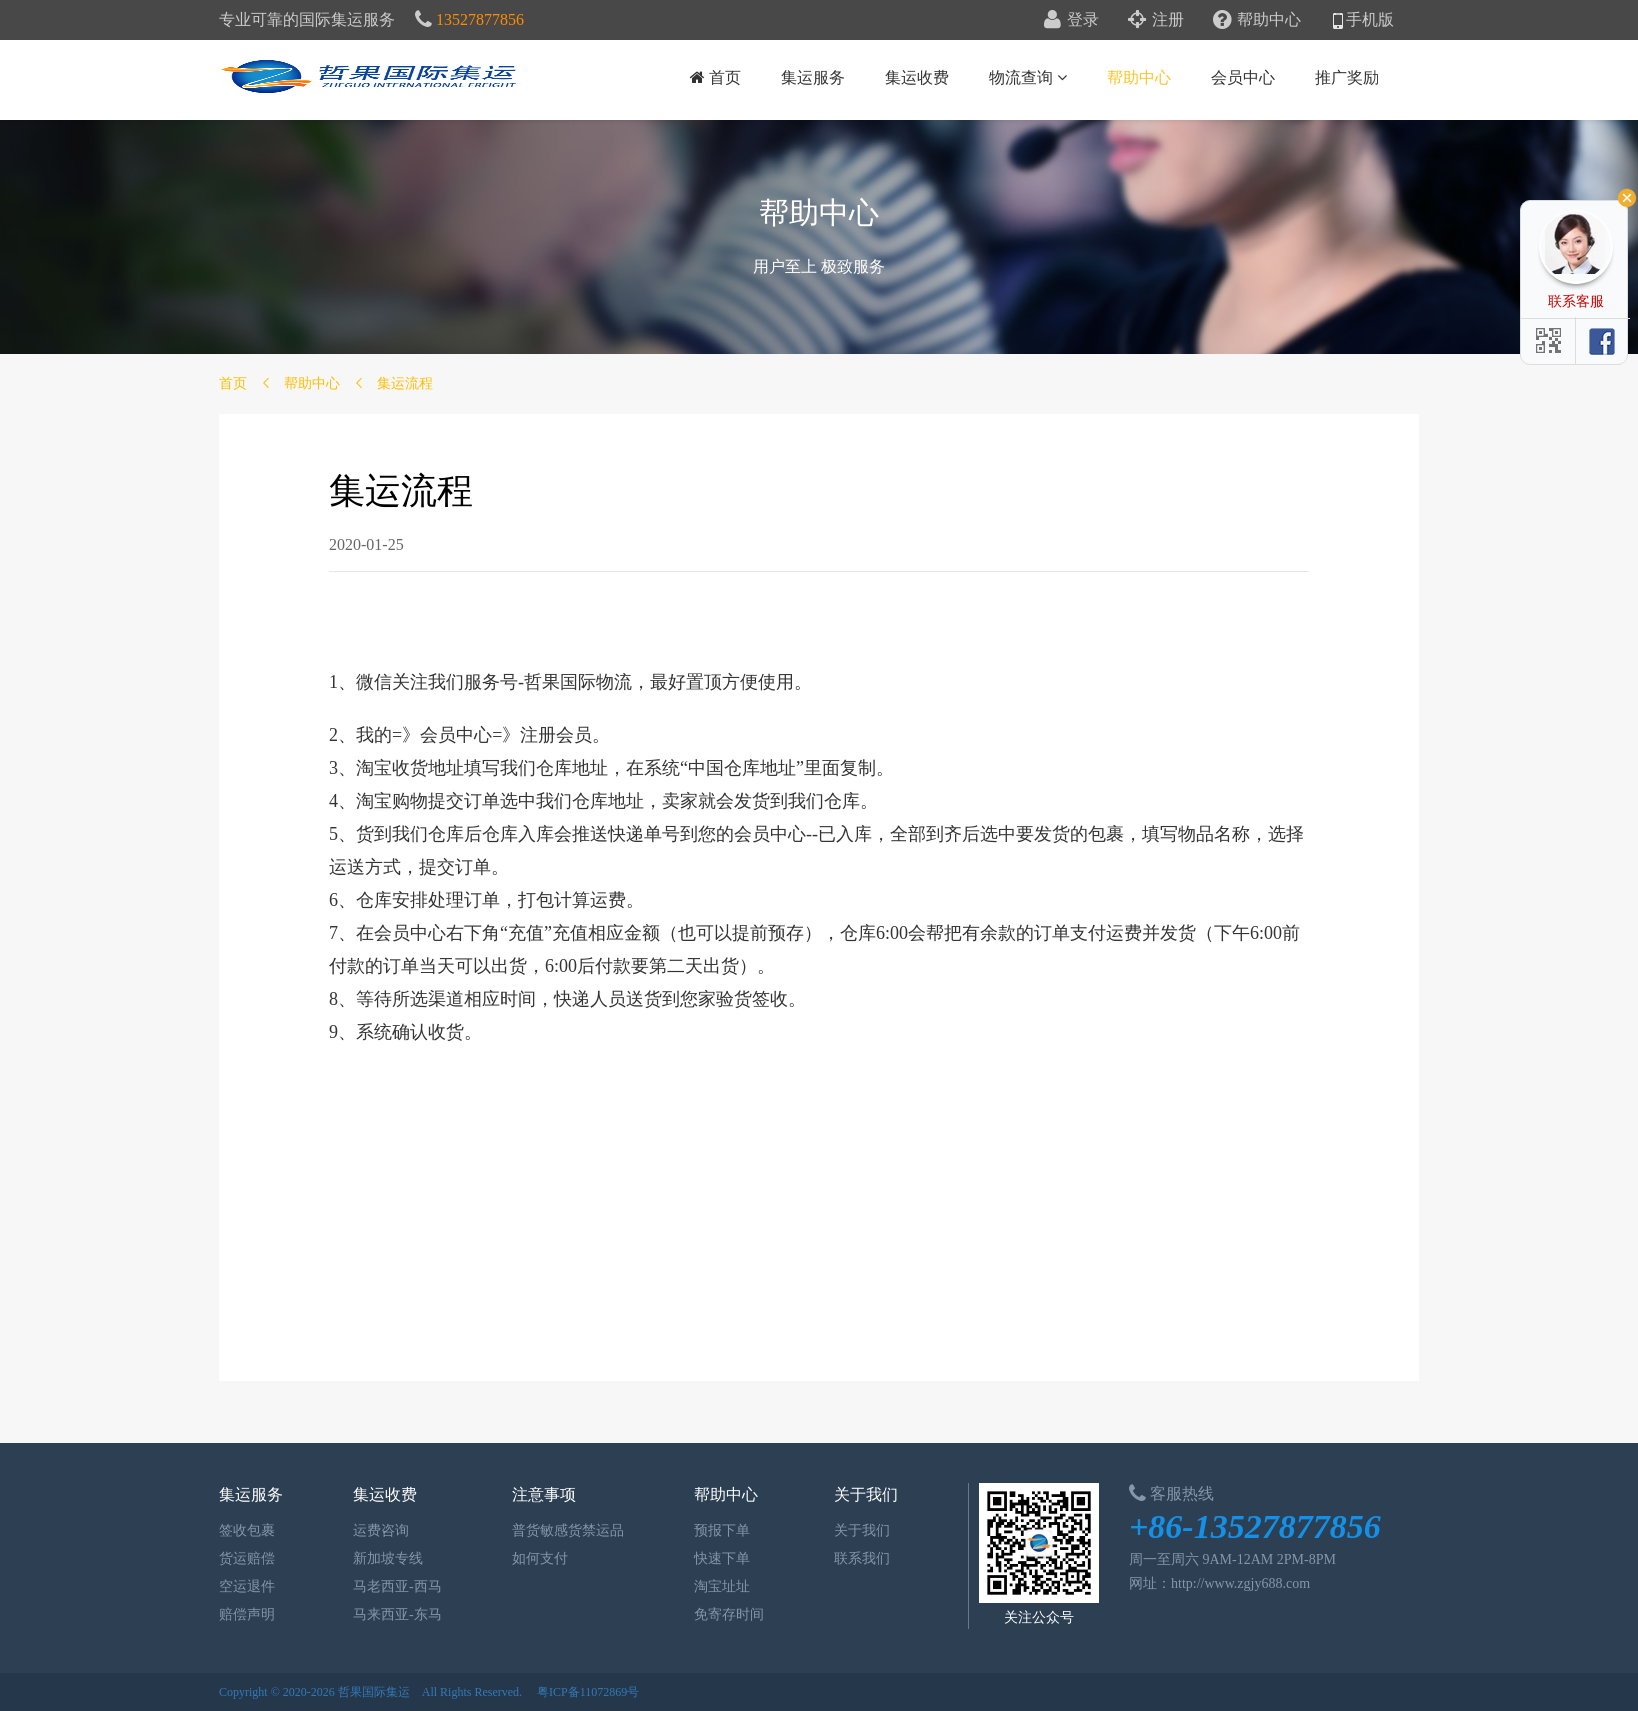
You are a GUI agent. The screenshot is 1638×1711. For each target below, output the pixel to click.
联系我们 (857, 1558)
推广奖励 (1347, 77)
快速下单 (717, 1558)
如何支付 (535, 1558)
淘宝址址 (717, 1586)
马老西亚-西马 (392, 1586)
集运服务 (813, 77)
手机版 (1362, 19)
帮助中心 (1257, 19)
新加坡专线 (383, 1558)
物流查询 (1028, 77)
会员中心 (1243, 77)
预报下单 (717, 1530)
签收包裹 (242, 1530)
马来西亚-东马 (392, 1614)
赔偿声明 (242, 1614)
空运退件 (242, 1586)
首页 (715, 77)
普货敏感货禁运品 (563, 1530)
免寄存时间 (724, 1614)
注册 (1156, 19)
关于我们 (857, 1530)
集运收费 (917, 77)
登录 (1071, 19)
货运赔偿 (242, 1558)
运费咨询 (376, 1530)
